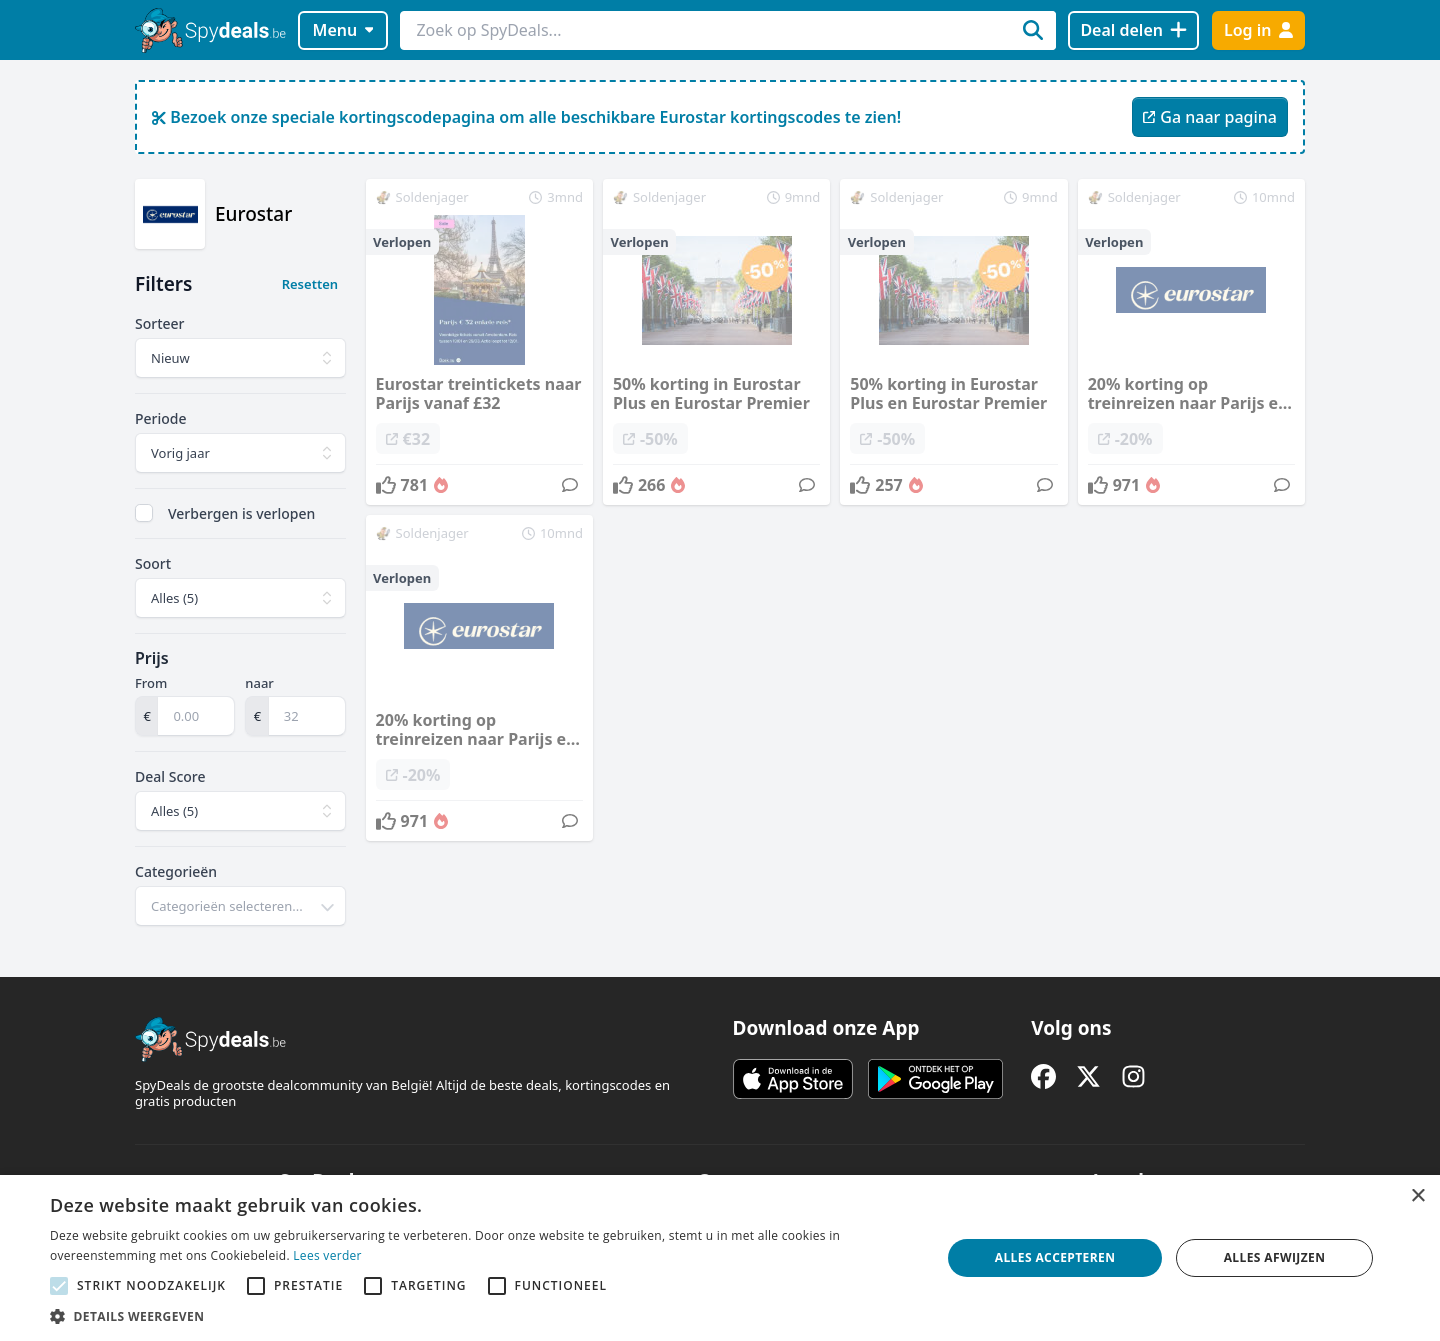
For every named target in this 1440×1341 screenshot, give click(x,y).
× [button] (1417, 1196)
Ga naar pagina (1210, 117)
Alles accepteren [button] (1055, 1257)
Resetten (310, 284)
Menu (343, 30)
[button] (482, 1316)
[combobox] (240, 906)
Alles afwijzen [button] (1275, 1257)
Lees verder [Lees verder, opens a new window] (327, 1255)
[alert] (720, 1258)
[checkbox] (144, 513)
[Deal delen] (1133, 30)
